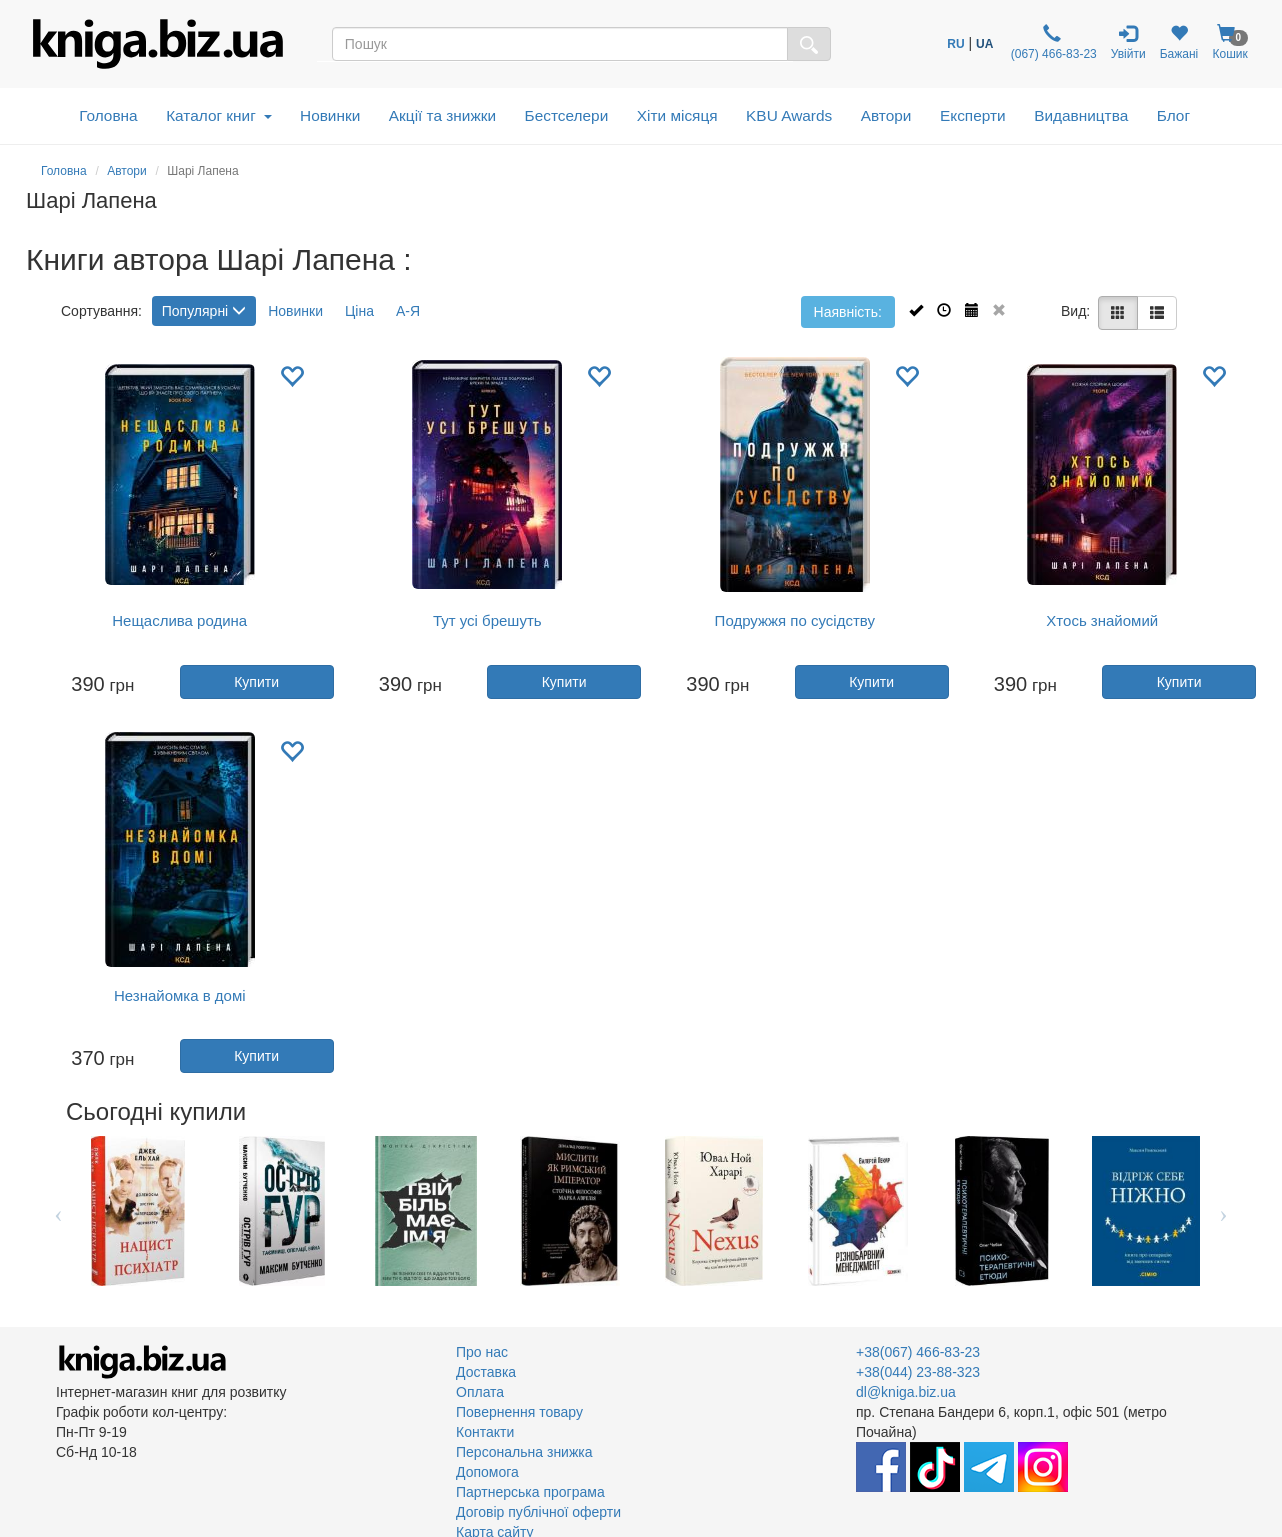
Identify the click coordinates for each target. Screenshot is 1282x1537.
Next (1223, 1211)
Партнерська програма (530, 1492)
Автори (886, 115)
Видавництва (1081, 115)
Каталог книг (218, 115)
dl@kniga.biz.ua (906, 1392)
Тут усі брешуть (487, 620)
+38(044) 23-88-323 (918, 1372)
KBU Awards (789, 115)
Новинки (330, 115)
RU (955, 44)
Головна (108, 115)
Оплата (480, 1392)
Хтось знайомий (1102, 620)
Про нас (482, 1352)
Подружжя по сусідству (795, 620)
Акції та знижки (442, 115)
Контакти (485, 1432)
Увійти (1128, 42)
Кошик (1230, 42)
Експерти (973, 115)
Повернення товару (519, 1412)
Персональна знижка (524, 1452)
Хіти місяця (677, 115)
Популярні (204, 311)
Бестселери (567, 115)
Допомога (487, 1472)
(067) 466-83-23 (1051, 42)
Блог (1173, 115)
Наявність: (848, 312)
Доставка (486, 1372)
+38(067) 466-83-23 (918, 1352)
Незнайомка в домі (180, 995)
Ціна (359, 311)
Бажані (1179, 42)
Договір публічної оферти (538, 1512)
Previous (58, 1211)
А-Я (408, 311)
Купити (256, 682)
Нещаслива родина (179, 620)
